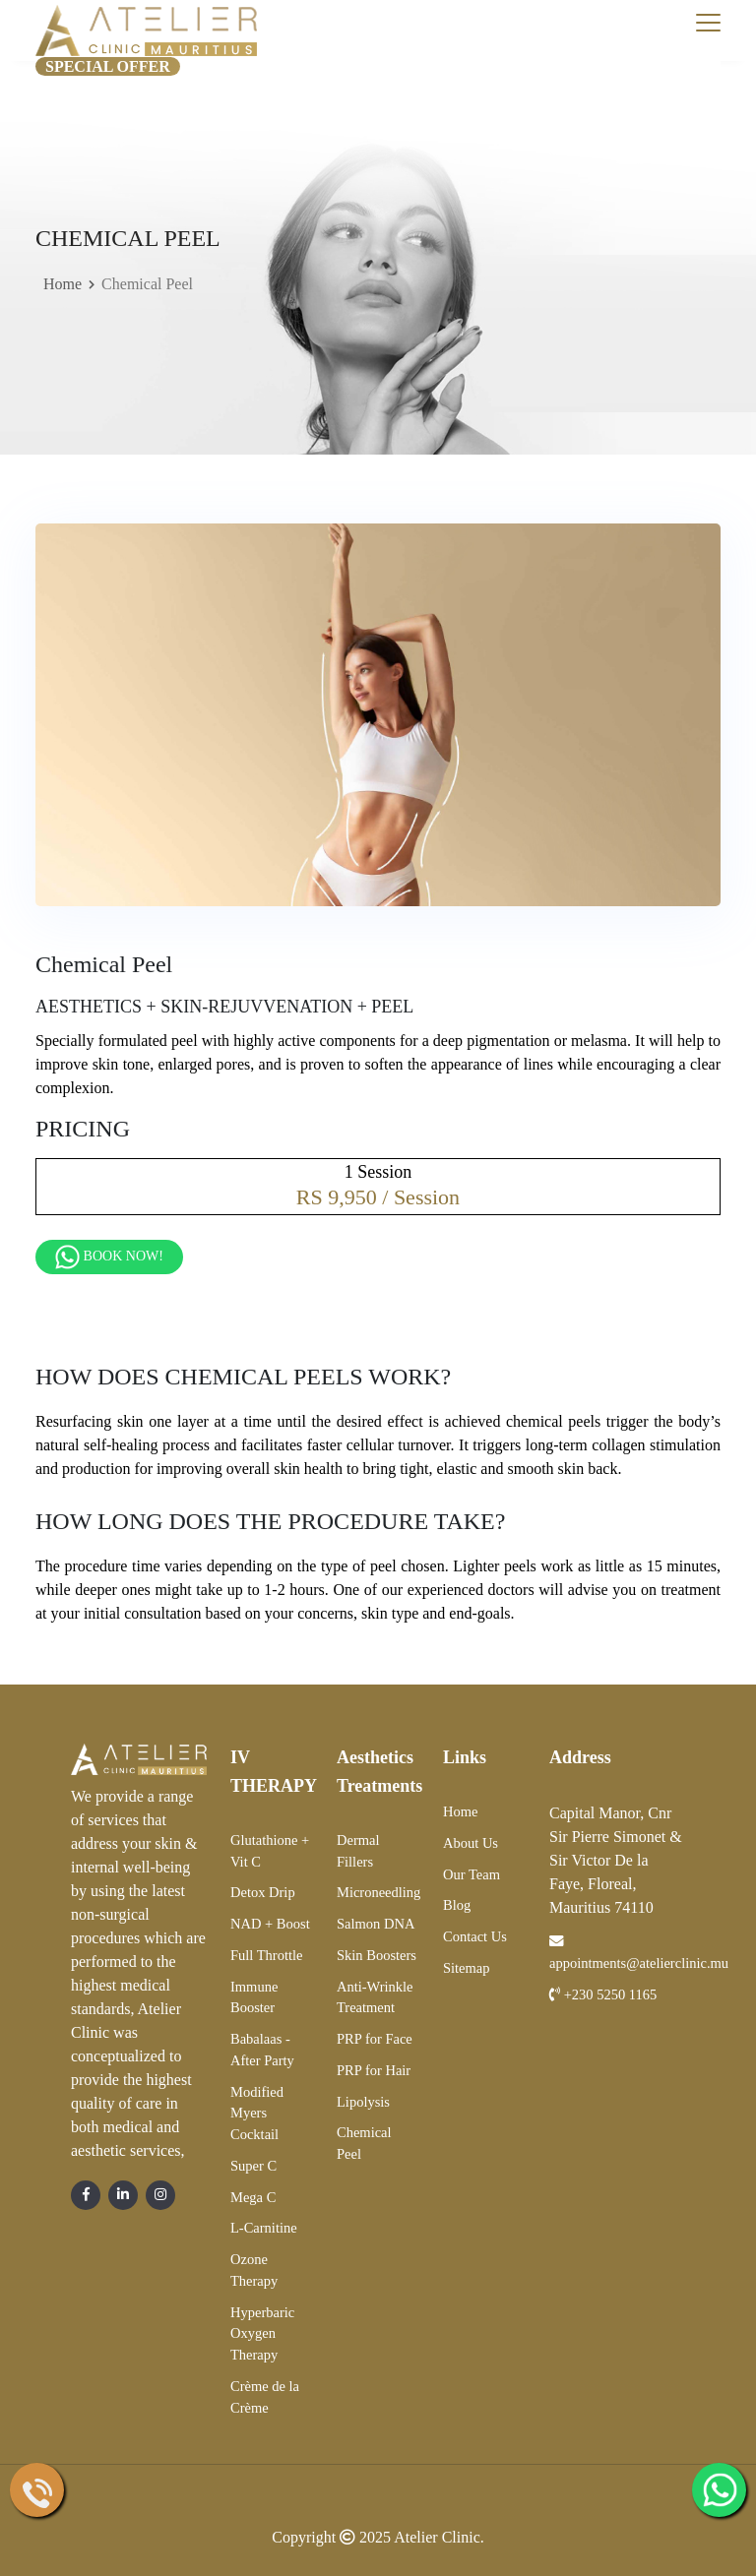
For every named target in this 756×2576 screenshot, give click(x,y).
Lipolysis (363, 2102)
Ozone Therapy (254, 2270)
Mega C (253, 2197)
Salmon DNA (375, 1924)
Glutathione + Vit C (269, 1851)
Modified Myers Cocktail (257, 2113)
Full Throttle (266, 1955)
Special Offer (107, 66)
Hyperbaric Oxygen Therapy (262, 2333)
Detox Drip (262, 1892)
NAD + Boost (270, 1924)
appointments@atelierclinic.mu (638, 1952)
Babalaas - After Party (262, 2049)
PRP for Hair (373, 2070)
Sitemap (466, 1968)
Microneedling (378, 1892)
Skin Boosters (376, 1955)
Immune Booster (254, 1997)
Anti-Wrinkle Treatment (375, 1997)
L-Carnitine (263, 2228)
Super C (253, 2166)
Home (62, 284)
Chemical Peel (364, 2143)
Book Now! (109, 1257)
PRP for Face (374, 2039)
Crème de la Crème (264, 2397)
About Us (470, 1843)
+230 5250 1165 (603, 1994)
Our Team (471, 1874)
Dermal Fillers (358, 1851)
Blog (457, 1905)
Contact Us (475, 1936)
